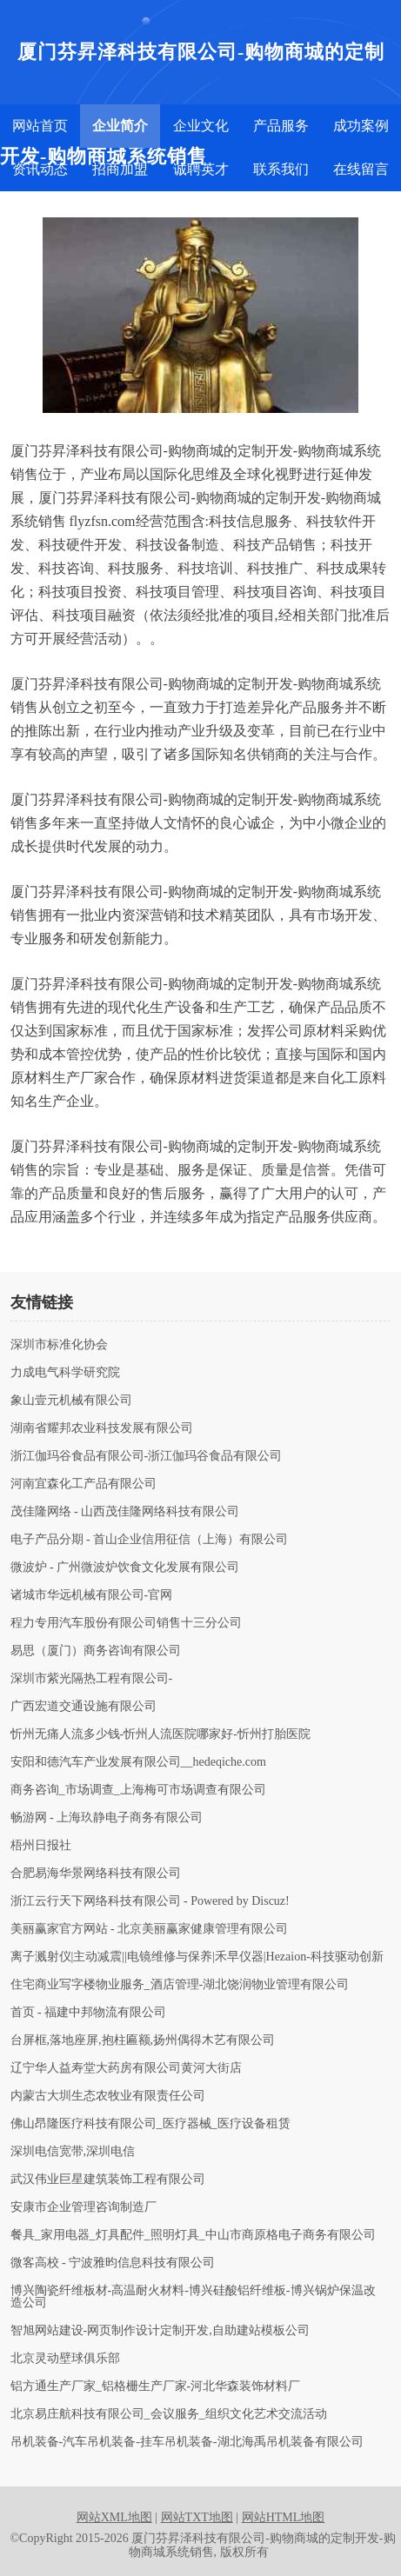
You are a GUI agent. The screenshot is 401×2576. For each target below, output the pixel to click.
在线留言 (361, 169)
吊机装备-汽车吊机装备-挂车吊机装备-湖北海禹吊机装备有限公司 (187, 2442)
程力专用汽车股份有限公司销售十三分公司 (126, 1623)
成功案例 (361, 125)
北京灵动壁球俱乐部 (65, 2359)
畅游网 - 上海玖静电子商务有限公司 (107, 1818)
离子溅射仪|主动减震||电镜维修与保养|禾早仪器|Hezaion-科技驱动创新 (197, 1957)
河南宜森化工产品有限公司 (83, 1484)
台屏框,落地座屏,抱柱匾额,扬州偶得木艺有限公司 (143, 2040)
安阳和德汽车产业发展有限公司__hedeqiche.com (138, 1762)
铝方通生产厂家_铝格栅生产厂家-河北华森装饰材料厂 (155, 2386)
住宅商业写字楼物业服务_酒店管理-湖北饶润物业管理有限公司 (180, 1985)
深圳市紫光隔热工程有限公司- (91, 1679)
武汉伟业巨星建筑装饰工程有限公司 (107, 2179)
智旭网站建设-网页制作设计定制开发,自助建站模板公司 (160, 2331)
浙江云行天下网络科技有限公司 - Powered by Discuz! (150, 1901)
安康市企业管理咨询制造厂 (83, 2207)
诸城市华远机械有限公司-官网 (91, 1595)
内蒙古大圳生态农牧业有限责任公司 (107, 2096)
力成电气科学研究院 (65, 1373)
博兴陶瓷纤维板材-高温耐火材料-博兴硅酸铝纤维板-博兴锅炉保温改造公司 (193, 2297)
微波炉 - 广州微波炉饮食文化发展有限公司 (125, 1567)
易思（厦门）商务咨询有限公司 (95, 1651)
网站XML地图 (114, 2517)
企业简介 (120, 125)
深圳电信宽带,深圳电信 (73, 2152)
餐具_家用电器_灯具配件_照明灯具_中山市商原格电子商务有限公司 (193, 2235)
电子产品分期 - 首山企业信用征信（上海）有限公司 (149, 1540)
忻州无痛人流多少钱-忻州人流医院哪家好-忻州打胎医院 (160, 1734)
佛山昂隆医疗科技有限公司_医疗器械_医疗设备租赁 (150, 2124)
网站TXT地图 (197, 2517)
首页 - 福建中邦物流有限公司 (88, 2013)
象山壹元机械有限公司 (71, 1401)
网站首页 (40, 125)
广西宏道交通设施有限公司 (83, 1707)
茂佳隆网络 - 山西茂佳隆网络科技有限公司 (125, 1512)
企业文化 (201, 125)
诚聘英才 (201, 169)
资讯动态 (40, 169)
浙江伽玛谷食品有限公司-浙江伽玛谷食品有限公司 (146, 1456)
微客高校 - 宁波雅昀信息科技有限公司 (113, 2263)
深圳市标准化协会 (59, 1345)
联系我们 (281, 169)
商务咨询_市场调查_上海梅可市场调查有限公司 (138, 1790)
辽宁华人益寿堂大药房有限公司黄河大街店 (126, 2068)
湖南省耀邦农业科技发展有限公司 (101, 1428)
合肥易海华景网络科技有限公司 (95, 1873)
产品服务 (281, 125)
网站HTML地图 (283, 2517)
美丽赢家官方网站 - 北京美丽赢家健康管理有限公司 (149, 1929)
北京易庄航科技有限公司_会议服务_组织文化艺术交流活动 (168, 2414)
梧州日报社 (40, 1846)
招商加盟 (120, 169)
